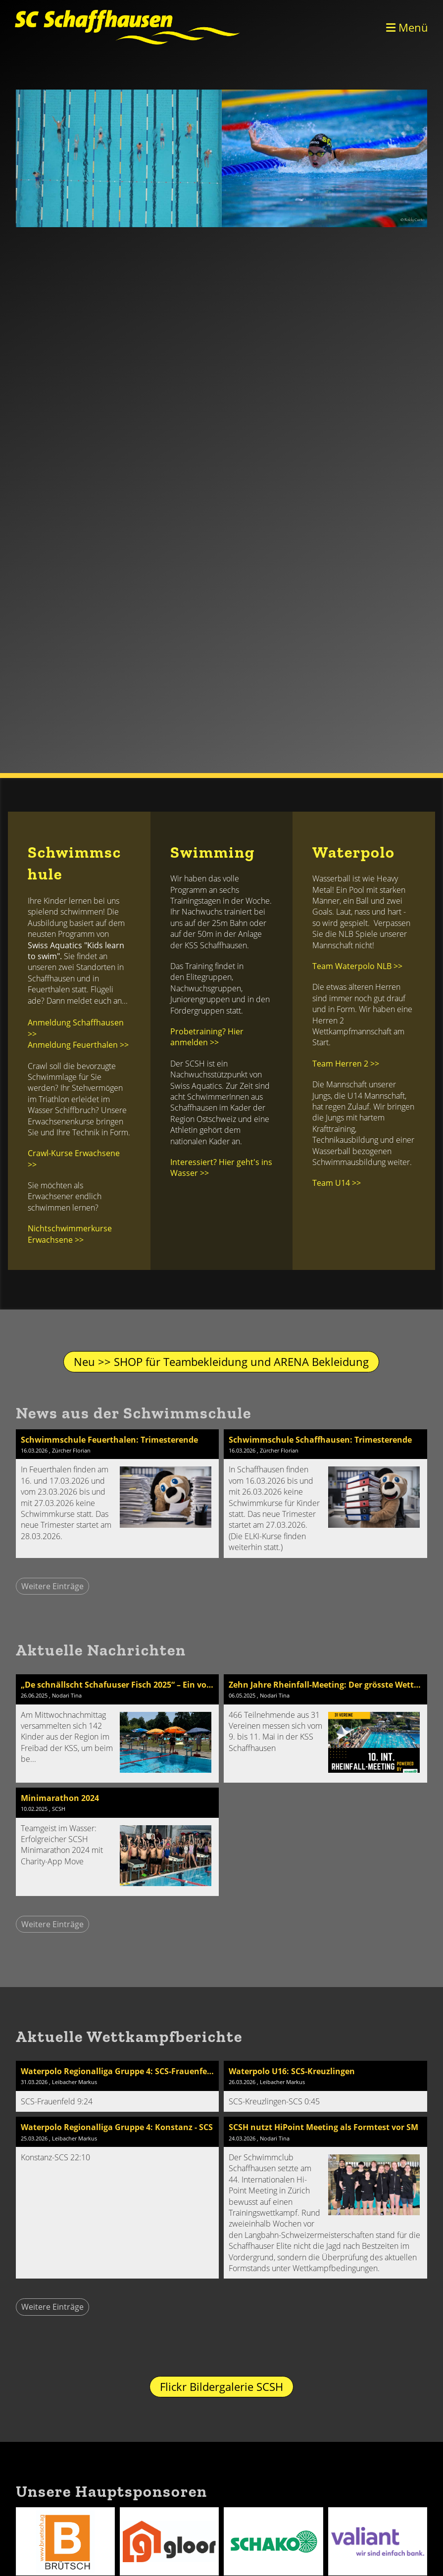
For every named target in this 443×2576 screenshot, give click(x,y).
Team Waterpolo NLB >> (357, 966)
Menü (407, 27)
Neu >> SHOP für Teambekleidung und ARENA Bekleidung (221, 1361)
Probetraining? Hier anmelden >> (207, 1037)
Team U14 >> (336, 1182)
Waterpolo (353, 852)
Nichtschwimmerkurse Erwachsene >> (70, 1234)
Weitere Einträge (52, 1586)
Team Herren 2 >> (345, 1063)
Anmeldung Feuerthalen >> (78, 1044)
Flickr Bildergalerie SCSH (221, 2386)
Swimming (212, 852)
